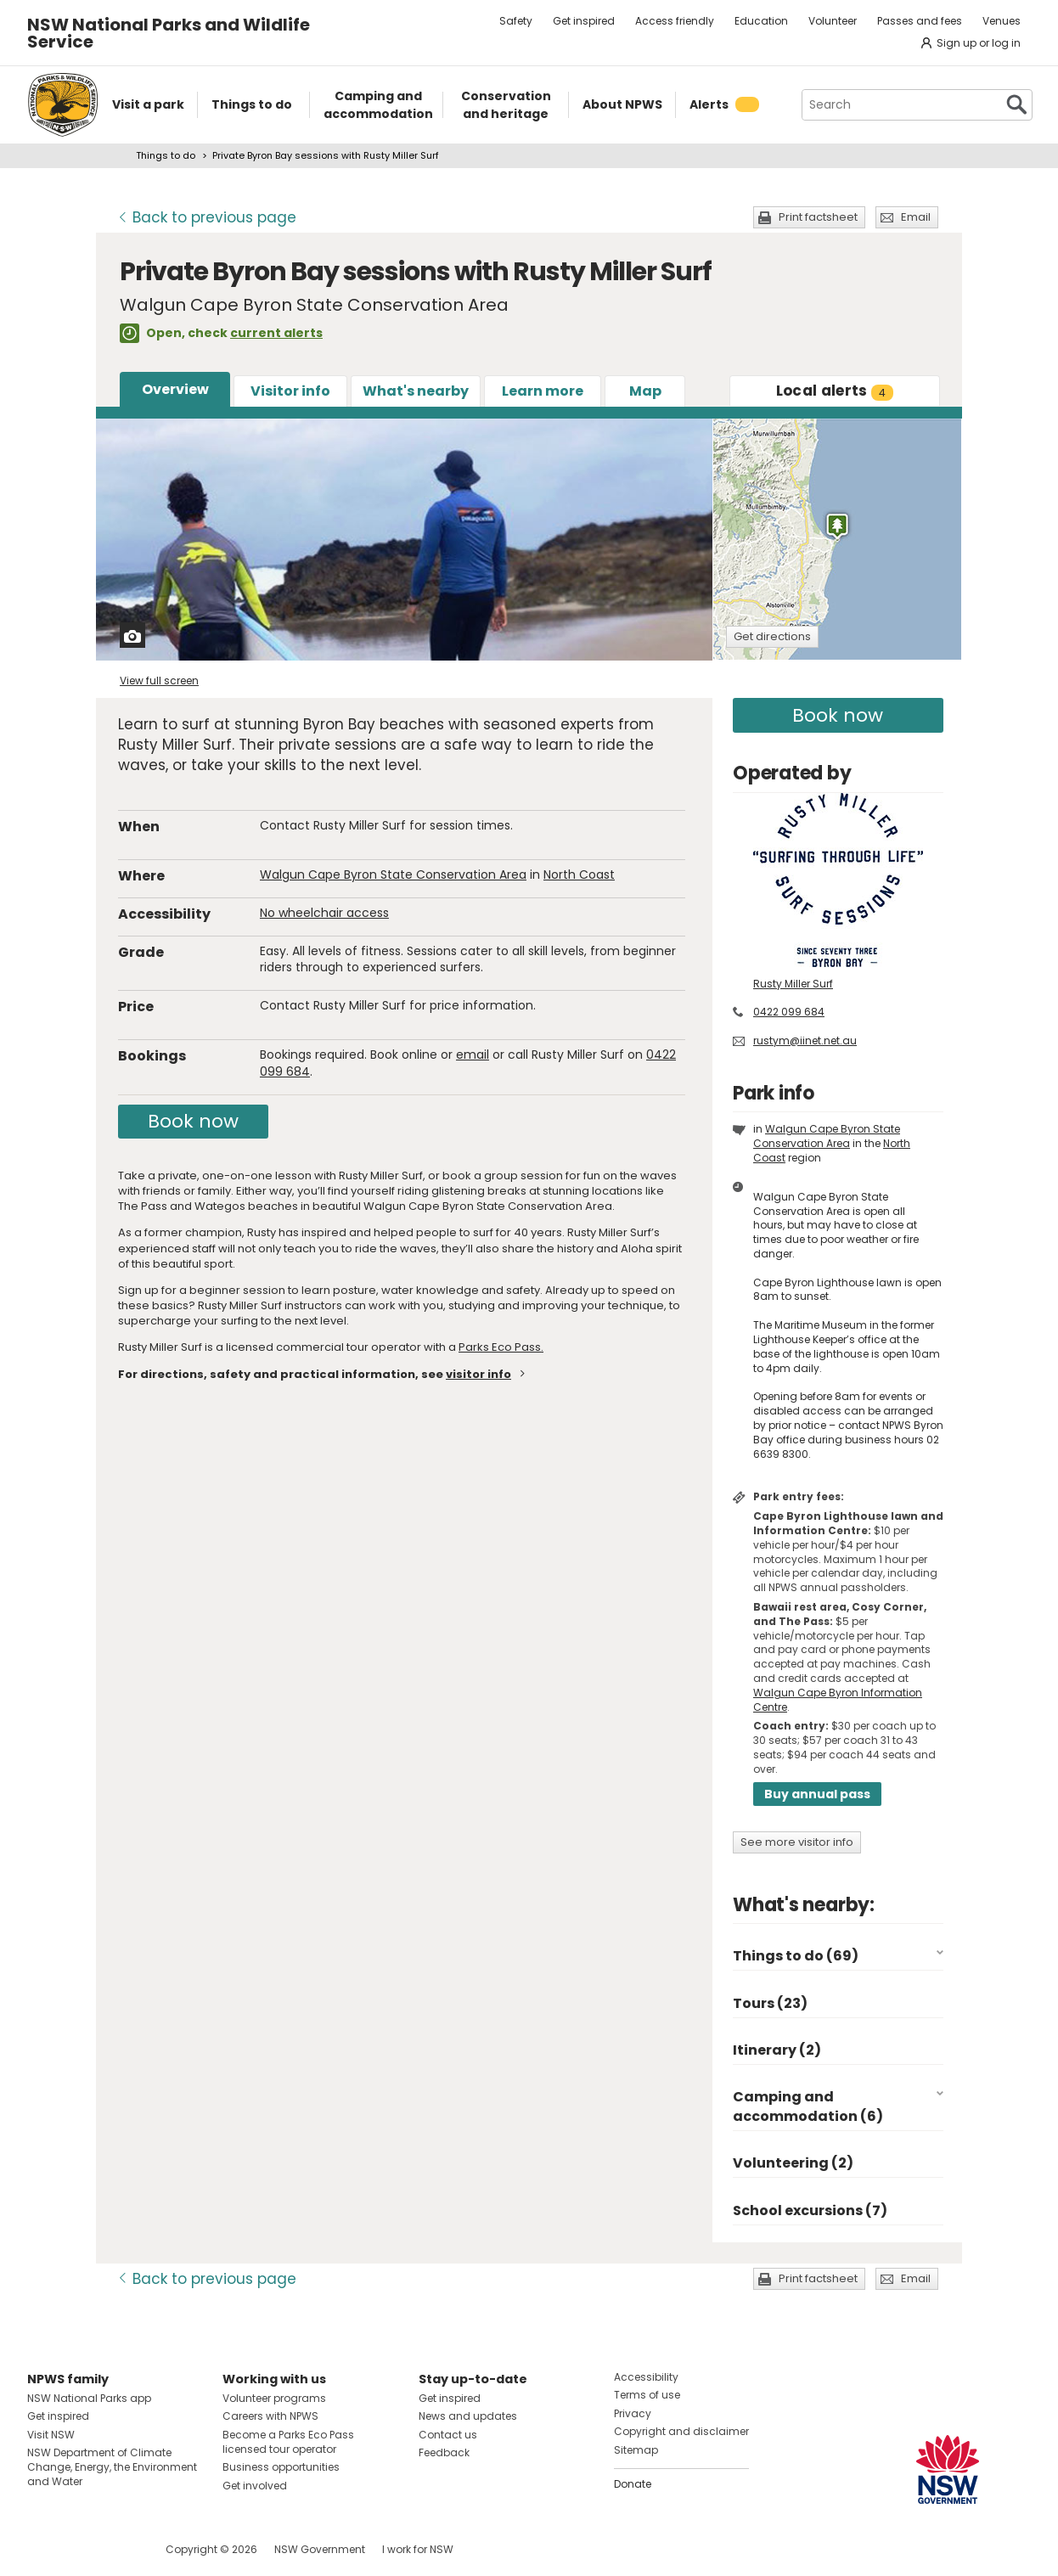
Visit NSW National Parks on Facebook (43, 2549)
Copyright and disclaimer (681, 2431)
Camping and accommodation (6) (808, 2106)
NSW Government (319, 2549)
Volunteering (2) (793, 2163)
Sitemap (636, 2450)
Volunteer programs (274, 2398)
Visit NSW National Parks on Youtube (116, 2549)
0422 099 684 (788, 1011)
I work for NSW (417, 2549)
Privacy (632, 2413)
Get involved (254, 2485)
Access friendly (674, 21)
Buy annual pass (817, 1794)
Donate (632, 2484)
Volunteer (832, 21)
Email (916, 217)
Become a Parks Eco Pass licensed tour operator (288, 2441)
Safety (515, 21)
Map (645, 391)
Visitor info (290, 391)
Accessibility (646, 2377)
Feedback (444, 2452)
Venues (1001, 21)
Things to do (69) (795, 1956)
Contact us (448, 2434)
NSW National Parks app (89, 2398)
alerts (835, 390)
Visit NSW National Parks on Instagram (79, 2549)
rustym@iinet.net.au (805, 1040)
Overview (175, 389)
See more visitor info (796, 1842)
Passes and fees (919, 21)
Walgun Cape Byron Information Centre (837, 1699)
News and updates (468, 2416)
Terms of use (647, 2395)
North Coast (579, 874)
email (472, 1054)
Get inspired (584, 21)
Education (761, 21)
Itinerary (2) (777, 2050)
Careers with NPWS (270, 2416)
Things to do (165, 155)
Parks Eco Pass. (501, 1347)
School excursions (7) (810, 2210)
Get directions (772, 636)
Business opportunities (281, 2467)
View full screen (159, 680)
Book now (193, 1121)
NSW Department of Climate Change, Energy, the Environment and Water (112, 2467)
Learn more (542, 391)
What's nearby (416, 391)
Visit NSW (51, 2434)
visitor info (478, 1374)
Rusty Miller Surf (793, 983)
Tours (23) (770, 2003)
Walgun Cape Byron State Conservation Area (393, 874)
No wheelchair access (324, 912)
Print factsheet (818, 217)
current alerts (276, 332)
